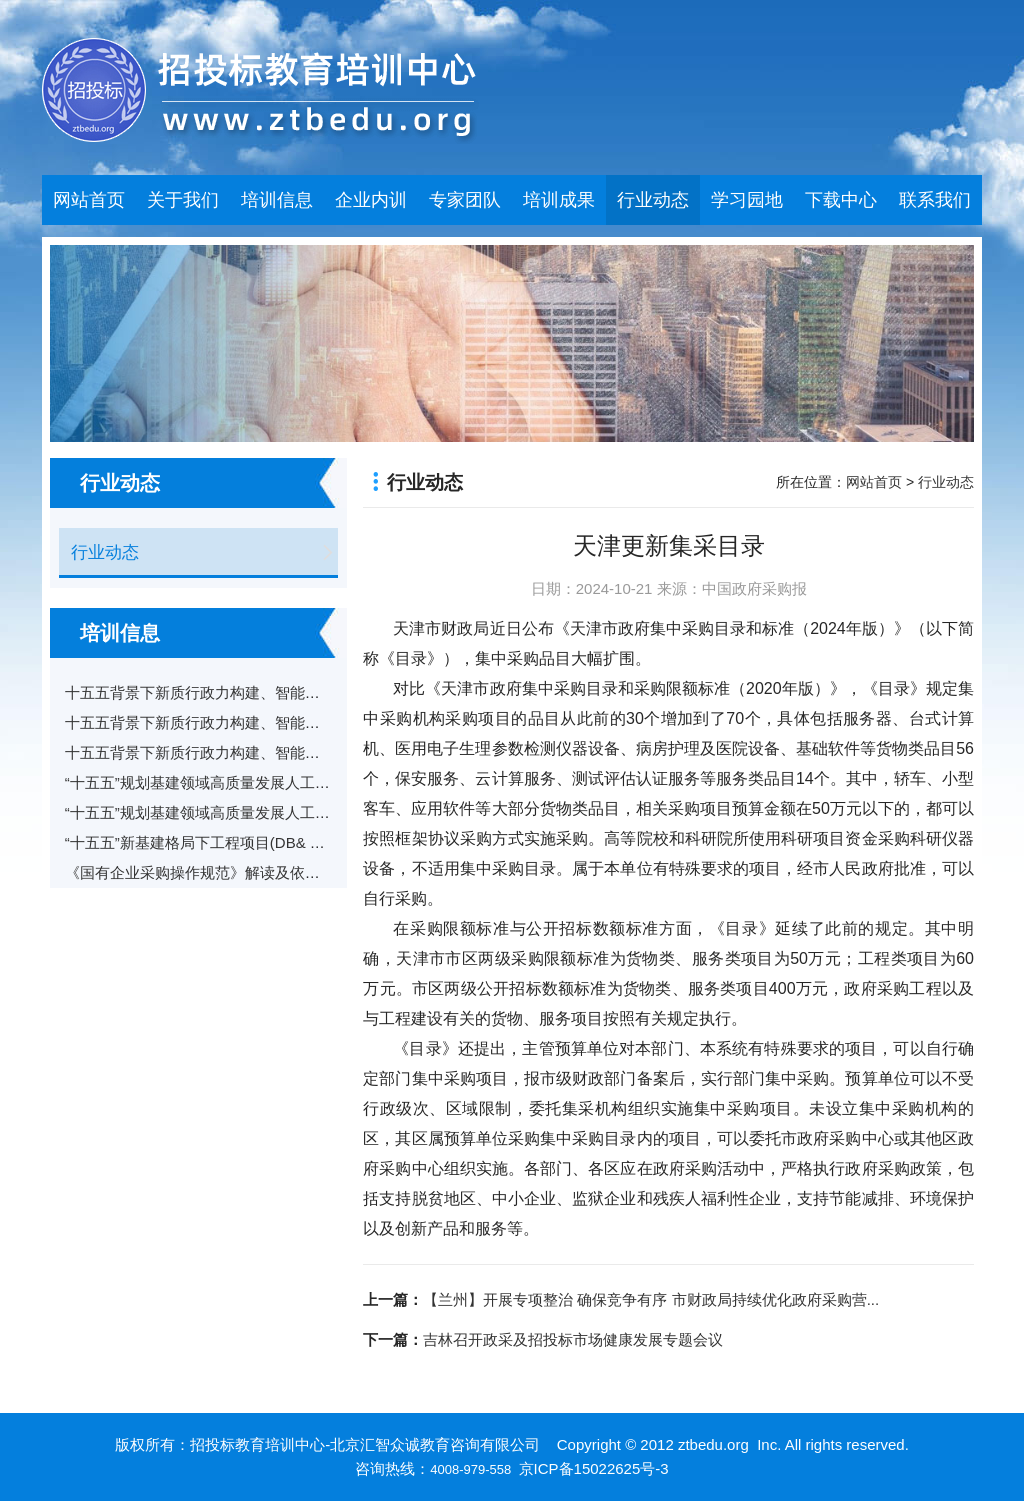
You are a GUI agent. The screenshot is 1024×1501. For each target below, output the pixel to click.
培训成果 (559, 200)
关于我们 (183, 200)
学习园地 (747, 200)
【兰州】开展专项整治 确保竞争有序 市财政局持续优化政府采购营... (651, 1299)
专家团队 (465, 200)
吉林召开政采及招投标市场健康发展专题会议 (573, 1339)
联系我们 (935, 200)
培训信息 (277, 200)
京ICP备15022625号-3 (594, 1468)
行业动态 (653, 200)
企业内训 (371, 200)
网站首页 (89, 200)
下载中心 (841, 200)
